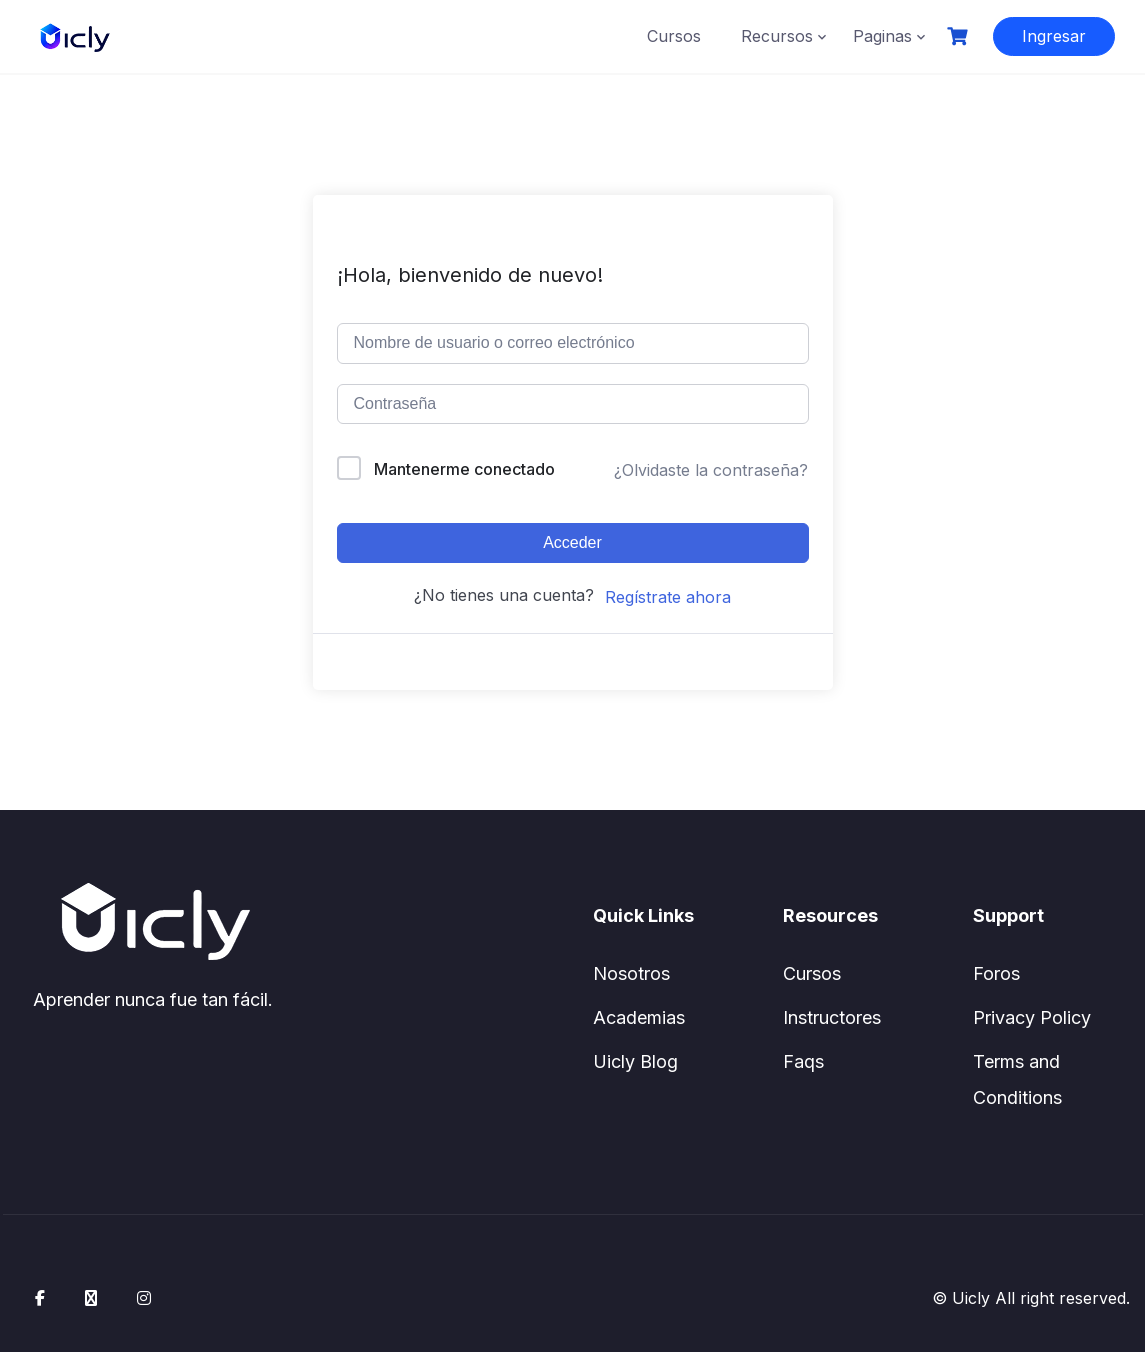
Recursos (777, 36)
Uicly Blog (635, 1061)
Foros (996, 973)
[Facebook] (40, 1298)
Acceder (572, 542)
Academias (639, 1017)
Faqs (803, 1061)
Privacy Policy (1032, 1017)
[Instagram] (144, 1298)
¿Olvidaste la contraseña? (711, 470)
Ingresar (1054, 36)
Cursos (674, 36)
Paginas (882, 36)
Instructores (832, 1017)
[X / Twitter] (91, 1298)
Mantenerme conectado (464, 469)
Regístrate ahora (668, 597)
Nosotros (631, 973)
